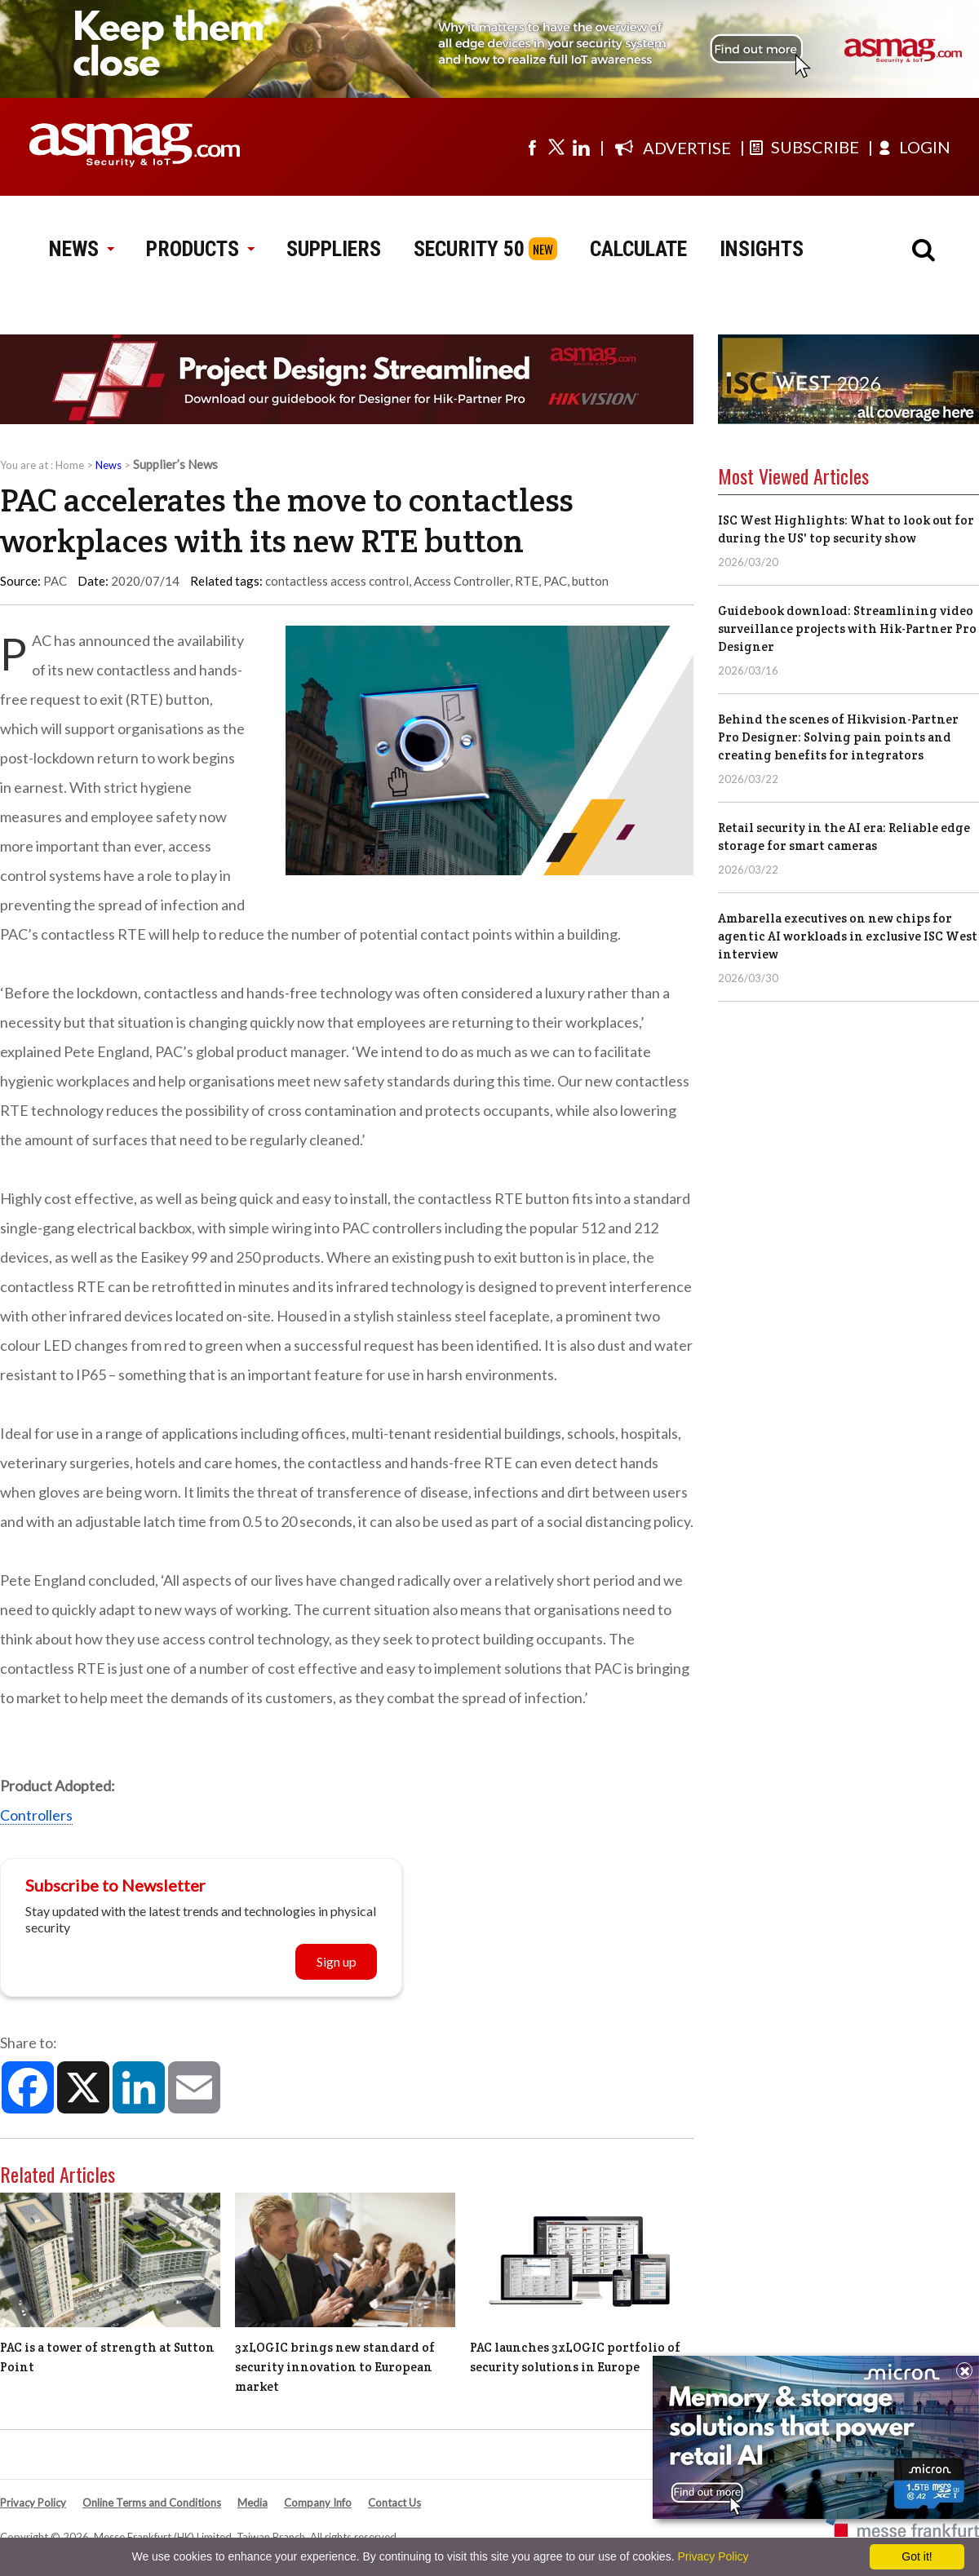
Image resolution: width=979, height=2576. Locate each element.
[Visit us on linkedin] (580, 147)
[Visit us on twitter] (556, 146)
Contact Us (394, 2502)
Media (252, 2502)
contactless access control (337, 580)
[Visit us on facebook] (532, 147)
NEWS (81, 249)
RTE (526, 580)
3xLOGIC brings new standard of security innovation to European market (335, 2366)
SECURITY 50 (469, 249)
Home (69, 464)
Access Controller (462, 580)
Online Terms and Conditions (151, 2502)
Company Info (318, 2502)
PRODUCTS (200, 249)
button (590, 580)
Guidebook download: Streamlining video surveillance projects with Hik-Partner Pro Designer (847, 628)
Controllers (36, 1815)
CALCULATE (638, 249)
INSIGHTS (762, 249)
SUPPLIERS (333, 249)
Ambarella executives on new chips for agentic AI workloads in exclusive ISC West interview (847, 936)
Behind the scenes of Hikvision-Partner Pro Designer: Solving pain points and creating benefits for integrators (838, 737)
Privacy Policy (33, 2502)
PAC (555, 580)
